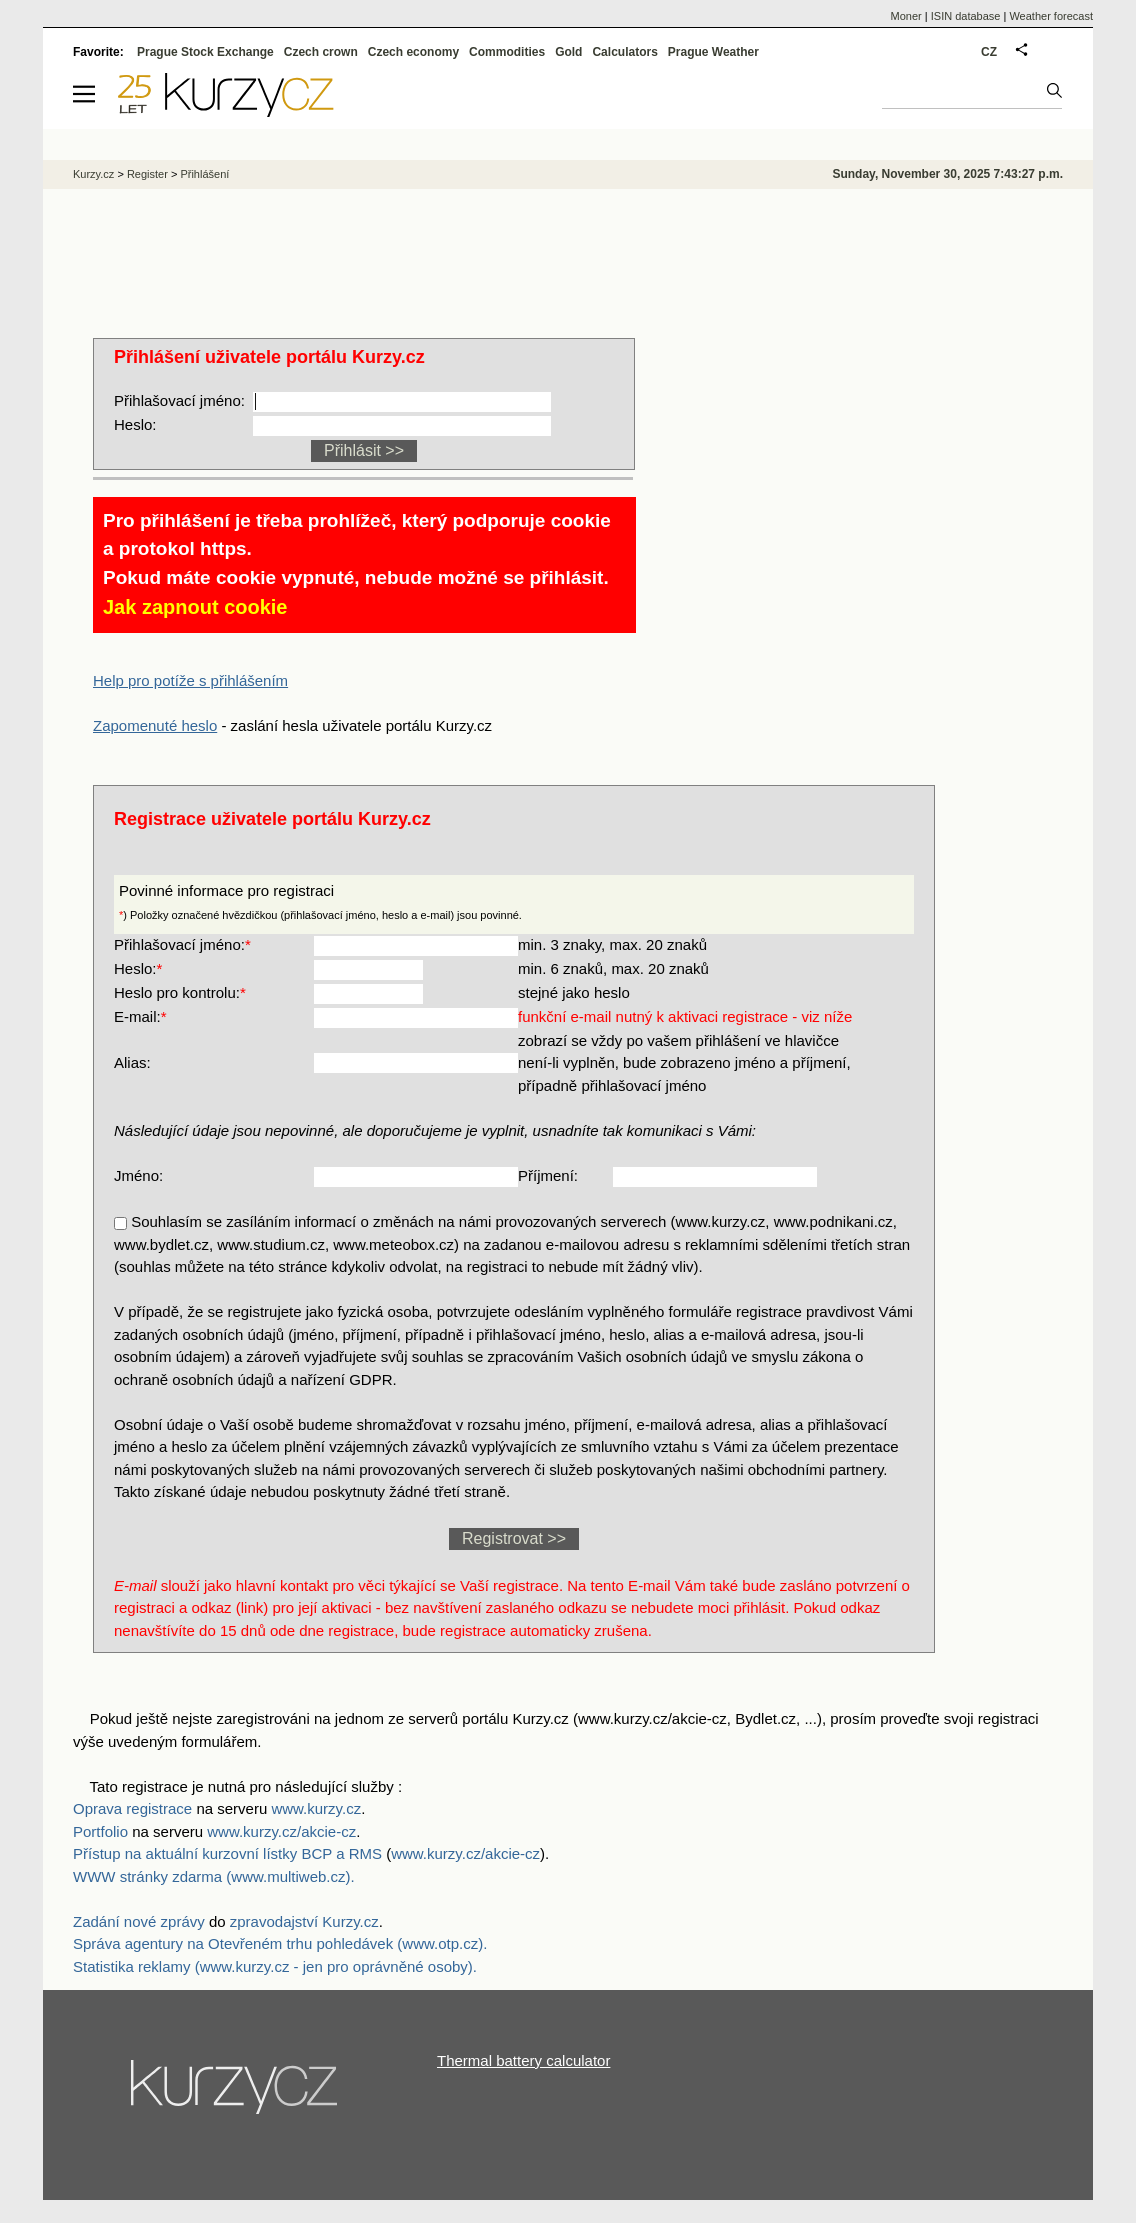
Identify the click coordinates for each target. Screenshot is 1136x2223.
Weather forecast (1051, 16)
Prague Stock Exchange (205, 52)
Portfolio (100, 1831)
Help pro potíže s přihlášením (190, 680)
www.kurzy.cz (316, 1808)
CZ (989, 52)
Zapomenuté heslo (155, 725)
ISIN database (966, 16)
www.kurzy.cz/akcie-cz (281, 1831)
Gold (568, 52)
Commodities (507, 52)
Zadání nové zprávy (139, 1921)
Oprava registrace (132, 1808)
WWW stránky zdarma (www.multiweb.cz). (214, 1876)
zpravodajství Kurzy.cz (304, 1921)
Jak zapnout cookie (195, 607)
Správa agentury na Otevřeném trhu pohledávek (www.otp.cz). (280, 1943)
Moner (906, 16)
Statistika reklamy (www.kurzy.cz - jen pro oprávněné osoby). (275, 1966)
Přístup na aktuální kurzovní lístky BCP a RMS (229, 1853)
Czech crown (321, 52)
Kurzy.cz (93, 174)
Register (147, 174)
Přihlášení (204, 174)
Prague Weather (713, 52)
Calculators (624, 52)
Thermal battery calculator (523, 2060)
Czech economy (413, 52)
